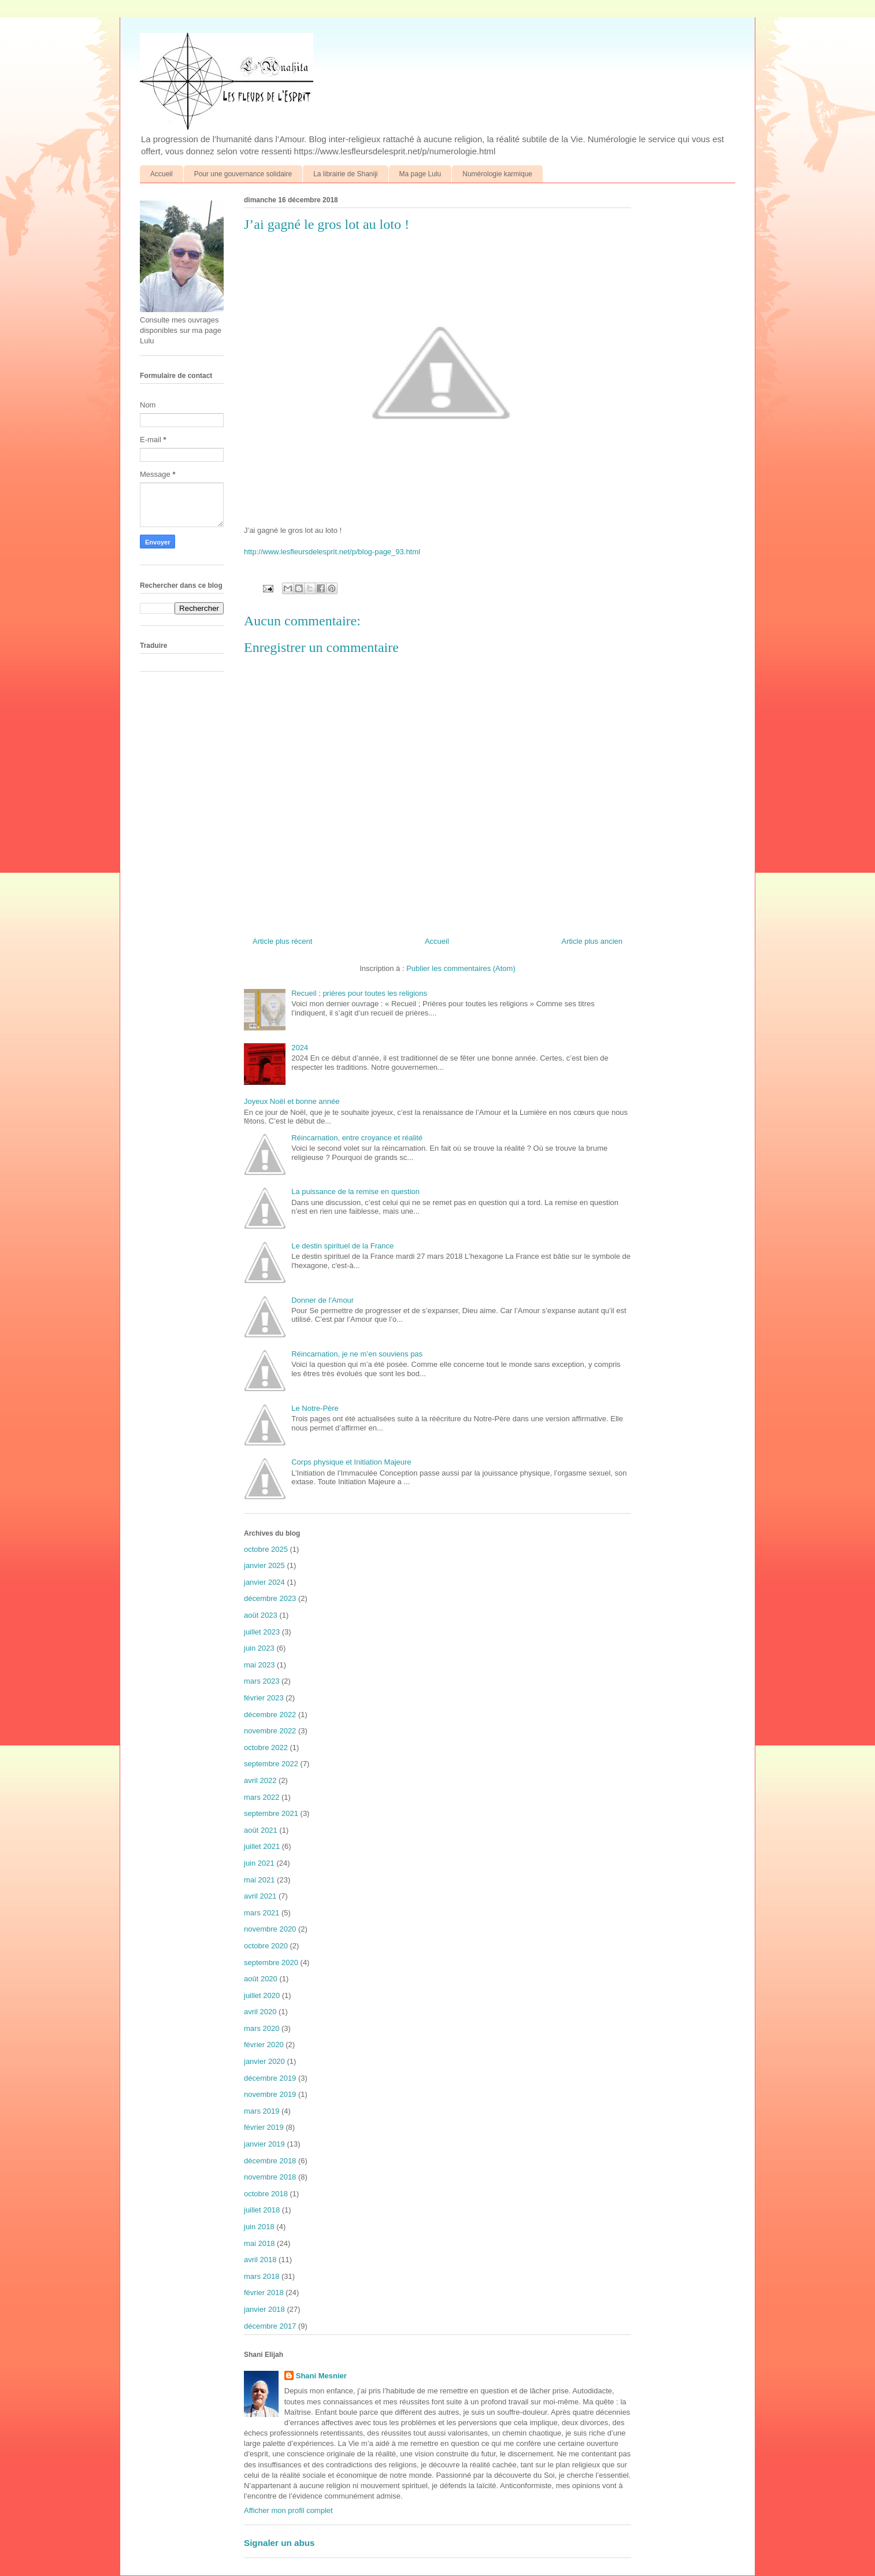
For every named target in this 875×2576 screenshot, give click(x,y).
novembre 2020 (270, 1929)
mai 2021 (259, 1880)
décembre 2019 (270, 2078)
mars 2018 (261, 2276)
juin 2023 (259, 1648)
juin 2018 (259, 2226)
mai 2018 (259, 2243)
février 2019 (264, 2127)
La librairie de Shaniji (345, 174)
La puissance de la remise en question (355, 1191)
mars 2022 (261, 1797)
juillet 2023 (262, 1632)
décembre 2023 (270, 1598)
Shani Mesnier (321, 2375)
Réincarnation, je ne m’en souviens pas (356, 1354)
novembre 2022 (270, 1730)
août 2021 (260, 1830)
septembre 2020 (271, 1962)
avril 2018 (260, 2259)
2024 (299, 1047)
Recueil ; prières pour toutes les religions (359, 993)
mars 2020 (261, 2028)
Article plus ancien (592, 941)
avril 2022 (260, 1780)
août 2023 (260, 1615)
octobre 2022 (266, 1747)
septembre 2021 (271, 1813)
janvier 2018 (264, 2309)
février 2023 (264, 1697)
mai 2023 (259, 1664)
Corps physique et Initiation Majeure (351, 1462)
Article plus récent (282, 941)
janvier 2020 (264, 2061)
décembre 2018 (270, 2160)
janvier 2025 (264, 1565)
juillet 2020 (262, 1995)
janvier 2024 (264, 1582)
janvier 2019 (264, 2144)
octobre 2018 (266, 2193)
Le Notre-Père (315, 1408)
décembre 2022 (270, 1714)
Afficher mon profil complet (288, 2510)
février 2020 (264, 2044)
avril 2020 (260, 2011)
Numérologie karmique (497, 174)
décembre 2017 (270, 2326)
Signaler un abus (279, 2543)
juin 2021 (259, 1863)
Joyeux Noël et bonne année (292, 1101)
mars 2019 (261, 2111)
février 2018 (264, 2292)
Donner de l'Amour (322, 1300)
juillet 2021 (262, 1846)
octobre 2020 (266, 1945)
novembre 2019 (270, 2094)
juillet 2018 (262, 2210)
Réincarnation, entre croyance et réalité (356, 1137)
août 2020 (260, 1978)
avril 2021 (260, 1896)
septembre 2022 (271, 1763)
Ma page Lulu (420, 174)
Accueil (161, 174)
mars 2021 (261, 1912)
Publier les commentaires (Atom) (461, 968)
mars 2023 (261, 1681)
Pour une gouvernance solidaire (243, 174)
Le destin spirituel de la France (342, 1245)
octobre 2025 (266, 1549)
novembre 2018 (270, 2177)
